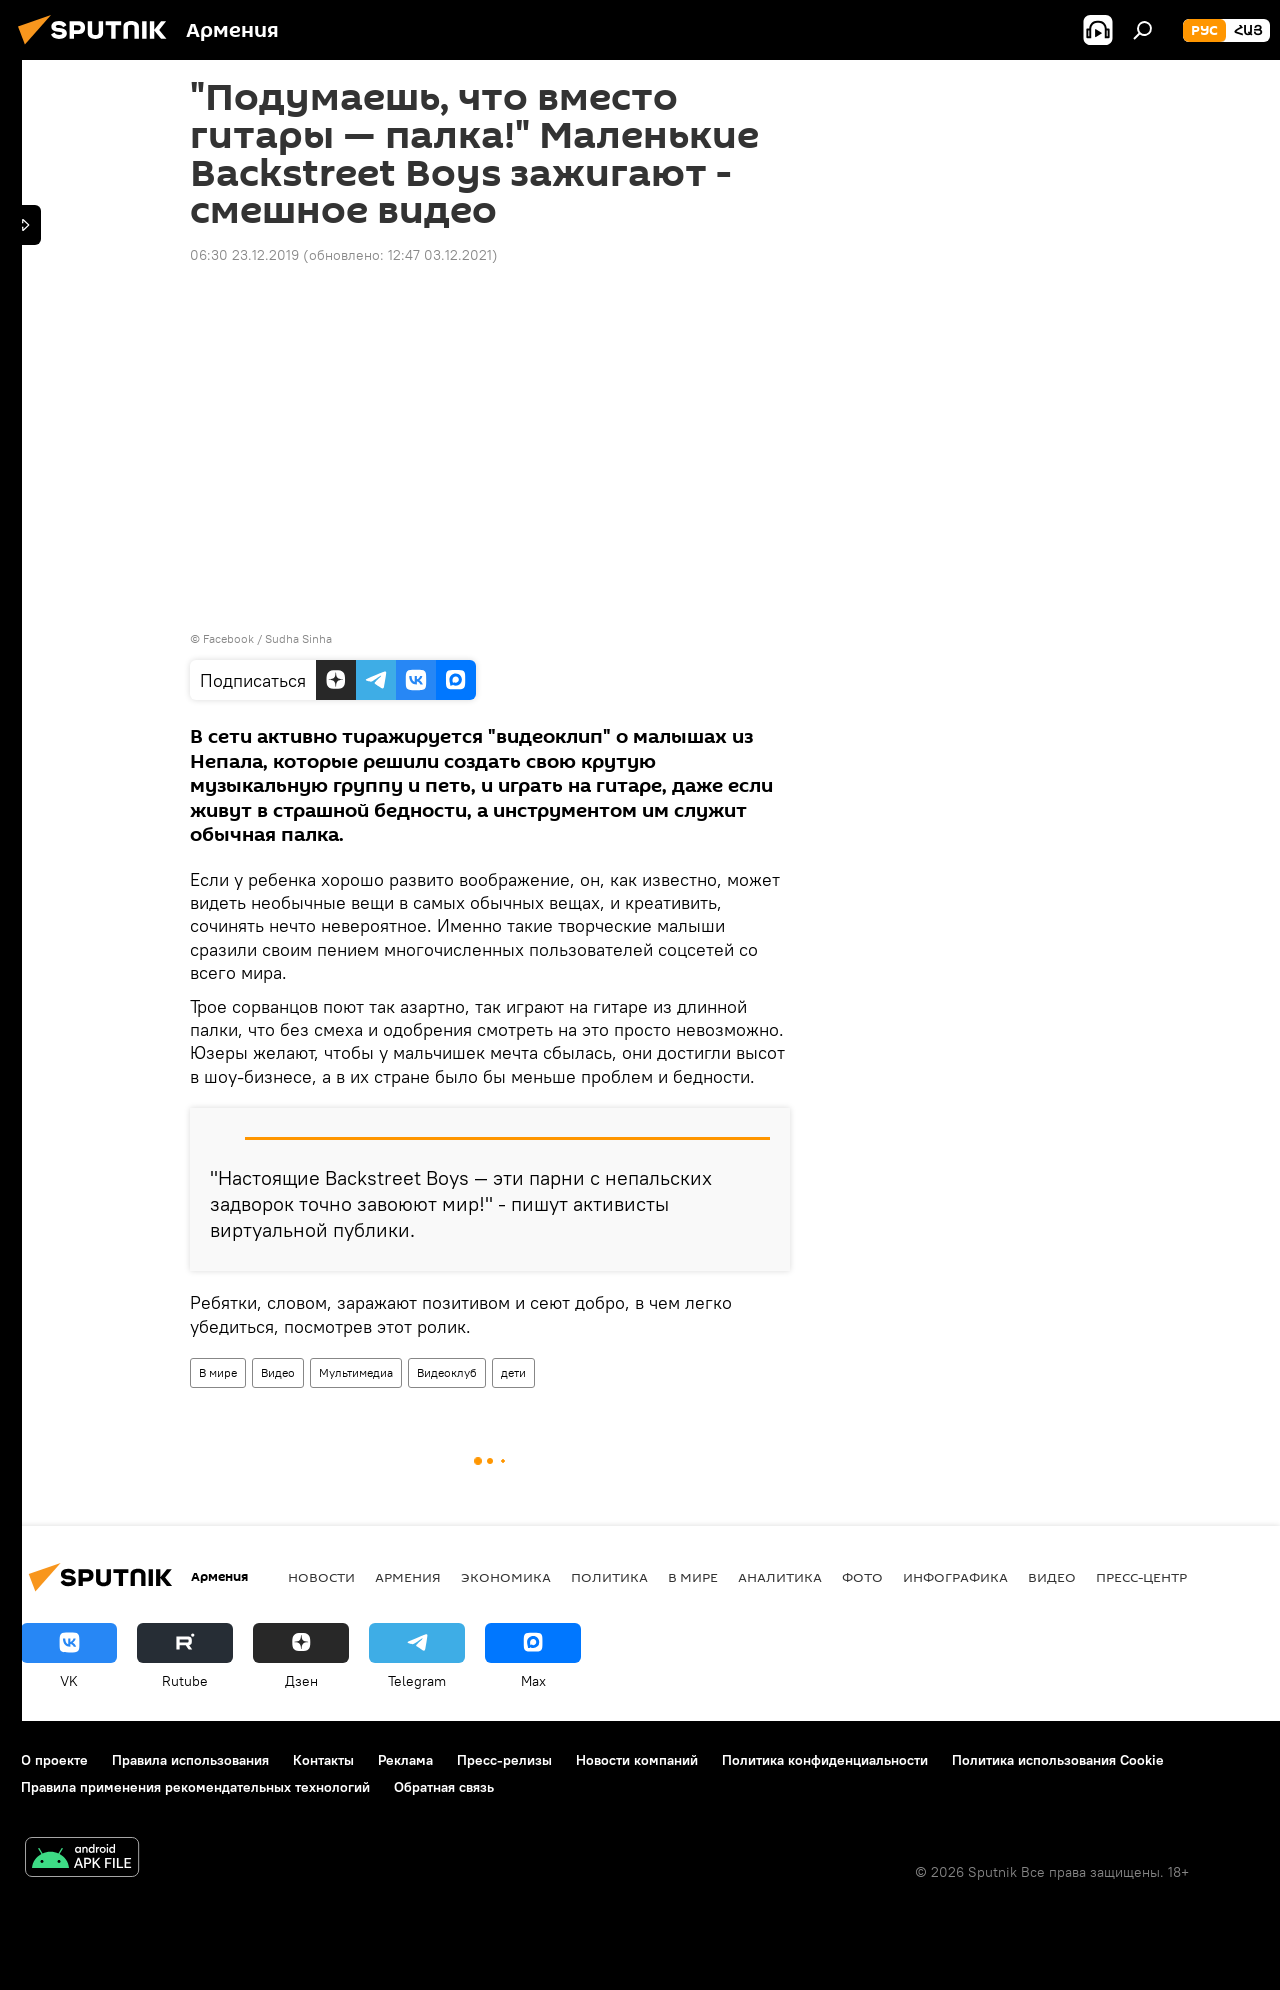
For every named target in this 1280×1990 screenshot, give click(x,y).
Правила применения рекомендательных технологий (195, 1787)
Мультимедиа (356, 1372)
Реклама (405, 1760)
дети (513, 1372)
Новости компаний (637, 1760)
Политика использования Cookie (1058, 1760)
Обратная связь (444, 1787)
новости (321, 1577)
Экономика (506, 1577)
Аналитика (780, 1577)
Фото (862, 1577)
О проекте (54, 1760)
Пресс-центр (1141, 1577)
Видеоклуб (447, 1372)
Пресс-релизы (504, 1760)
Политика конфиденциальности (825, 1760)
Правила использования (190, 1760)
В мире (218, 1372)
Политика (609, 1577)
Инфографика (955, 1577)
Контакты (323, 1760)
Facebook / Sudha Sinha (267, 638)
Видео (278, 1372)
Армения (408, 1577)
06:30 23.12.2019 (244, 255)
